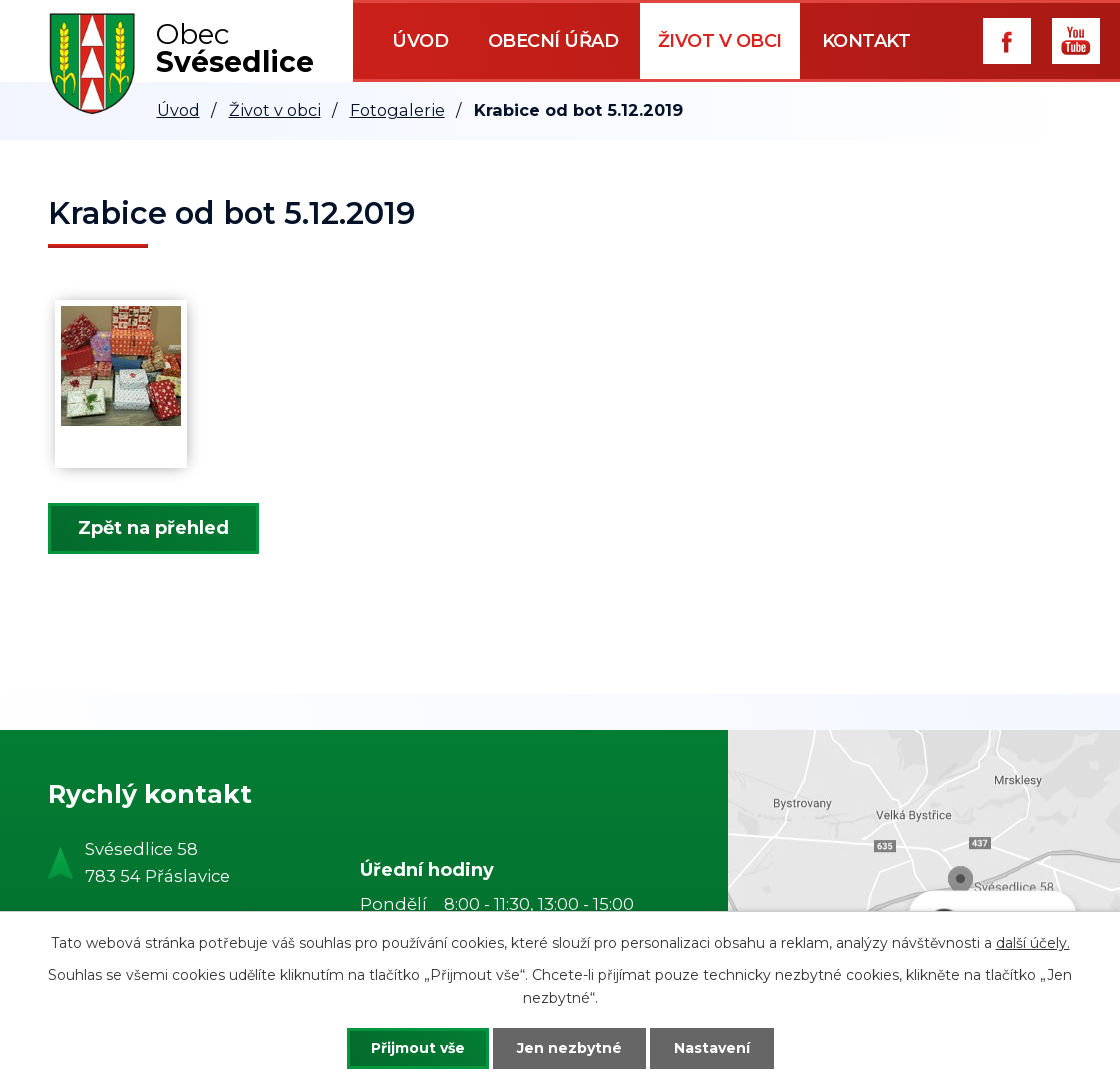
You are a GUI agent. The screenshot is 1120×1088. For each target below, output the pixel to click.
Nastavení (712, 1048)
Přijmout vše (418, 1048)
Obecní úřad (553, 41)
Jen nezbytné (569, 1048)
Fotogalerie (397, 110)
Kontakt (866, 41)
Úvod (420, 41)
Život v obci (720, 41)
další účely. (1033, 943)
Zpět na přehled (153, 528)
